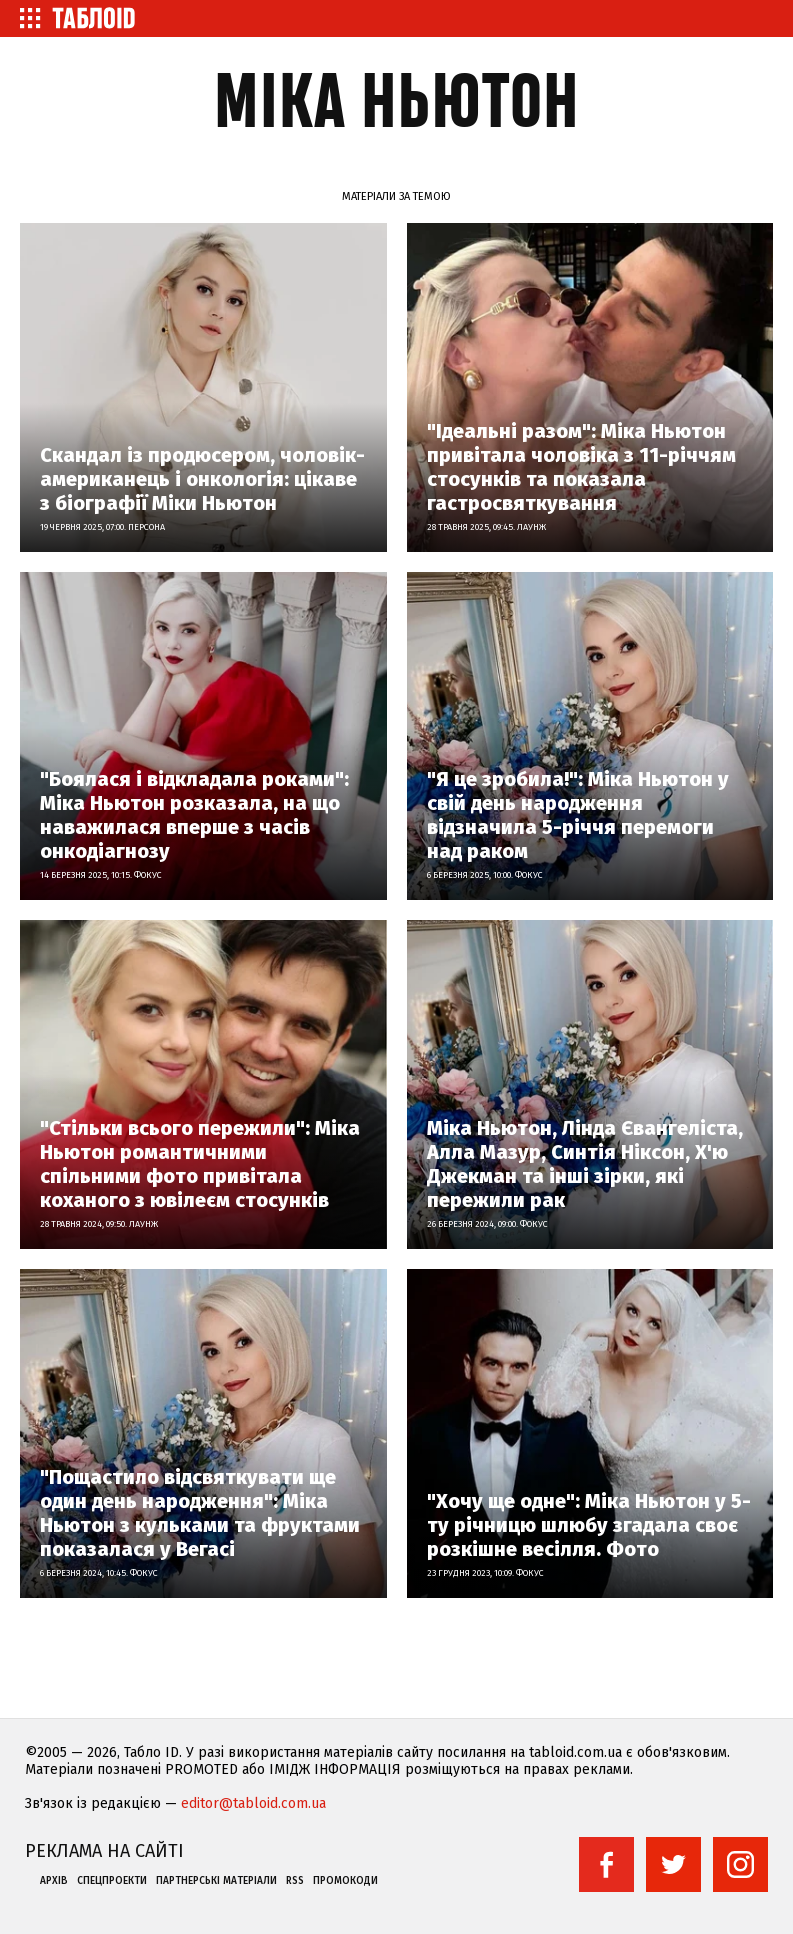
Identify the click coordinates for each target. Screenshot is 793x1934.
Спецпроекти (112, 1881)
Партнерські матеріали (216, 1881)
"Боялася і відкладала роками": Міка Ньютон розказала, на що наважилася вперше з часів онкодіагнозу (194, 815)
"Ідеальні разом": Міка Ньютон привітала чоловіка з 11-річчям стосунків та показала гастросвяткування (581, 467)
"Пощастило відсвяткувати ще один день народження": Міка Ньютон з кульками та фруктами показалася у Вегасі (200, 1513)
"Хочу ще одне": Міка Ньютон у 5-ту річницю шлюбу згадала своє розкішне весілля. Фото (589, 1525)
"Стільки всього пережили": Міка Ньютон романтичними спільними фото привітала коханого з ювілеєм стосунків (200, 1164)
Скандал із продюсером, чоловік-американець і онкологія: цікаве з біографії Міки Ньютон (202, 479)
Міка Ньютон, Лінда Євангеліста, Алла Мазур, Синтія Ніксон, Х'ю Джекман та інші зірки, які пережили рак (585, 1164)
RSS (295, 1881)
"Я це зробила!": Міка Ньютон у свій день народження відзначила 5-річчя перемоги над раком (578, 815)
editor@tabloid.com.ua (253, 1803)
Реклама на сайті (104, 1851)
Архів (54, 1881)
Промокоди (345, 1881)
